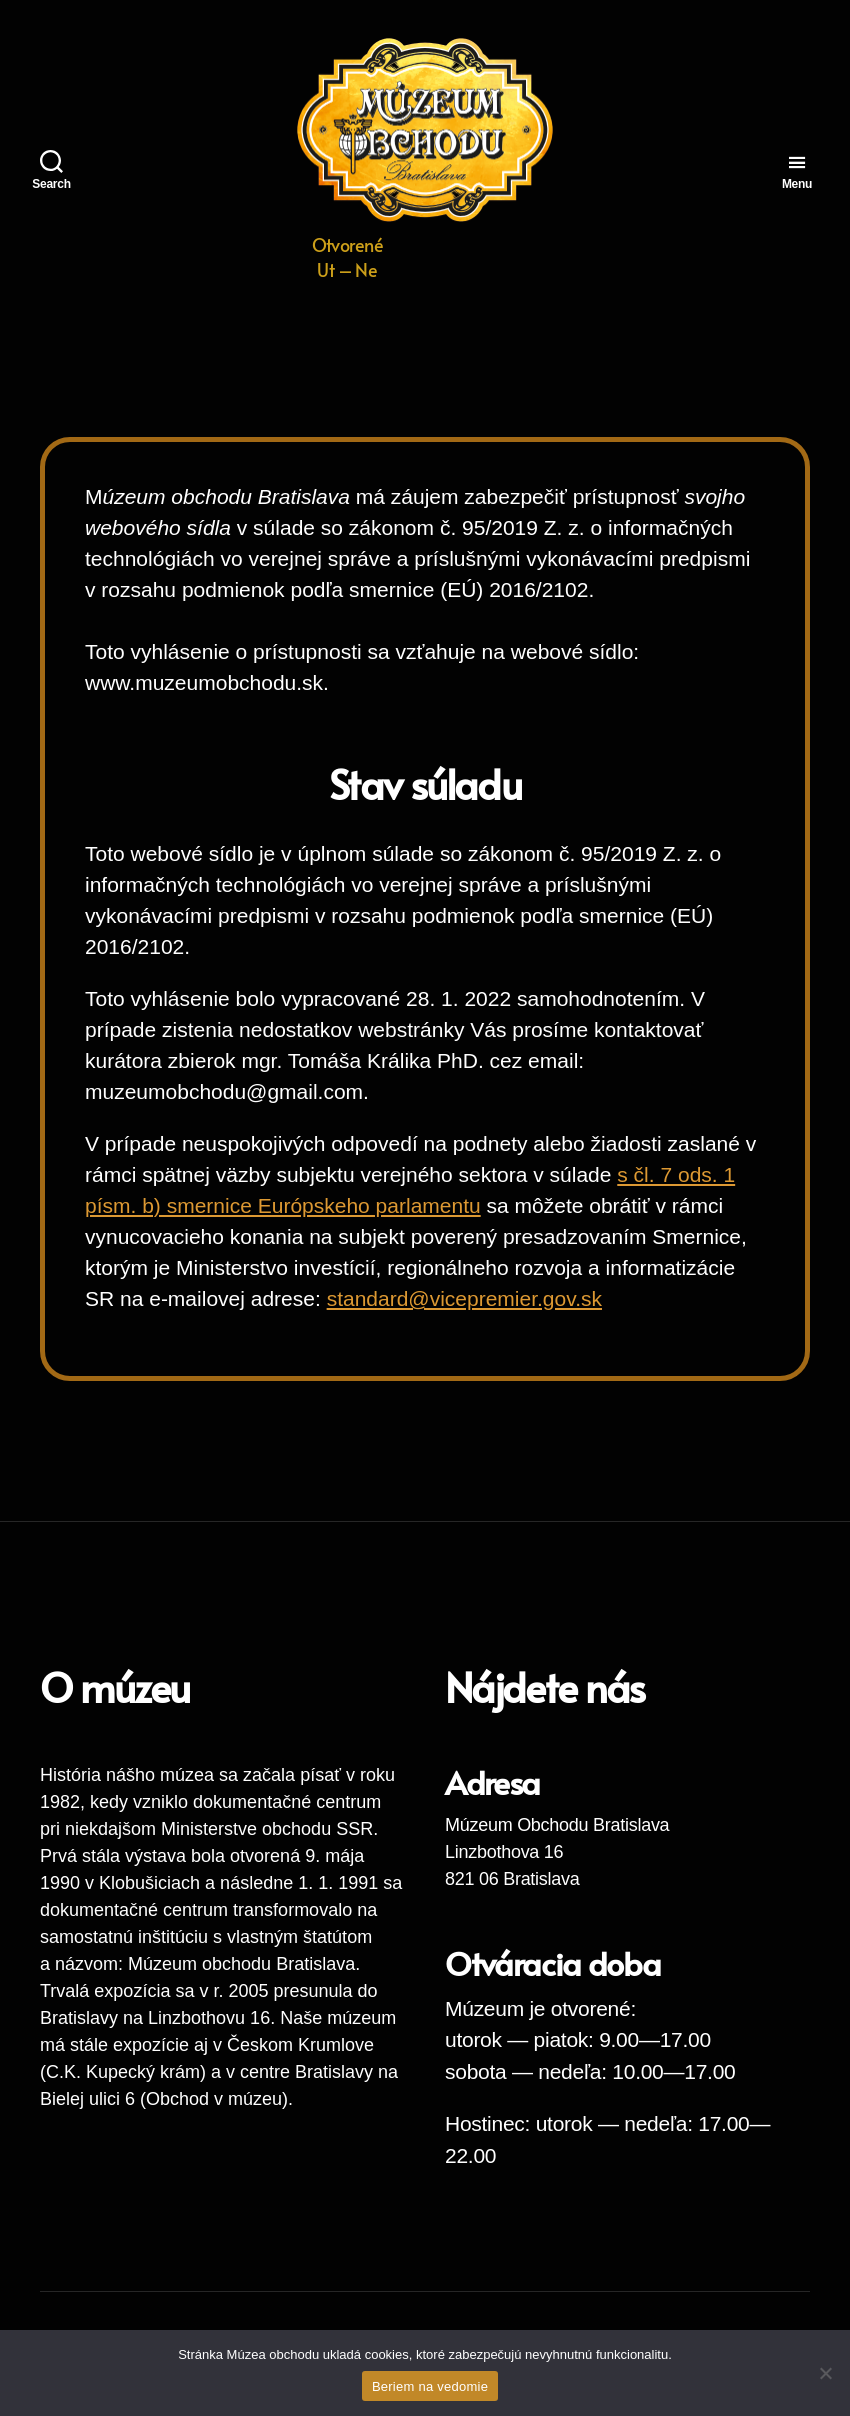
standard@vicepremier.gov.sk (464, 1298)
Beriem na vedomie (430, 2386)
